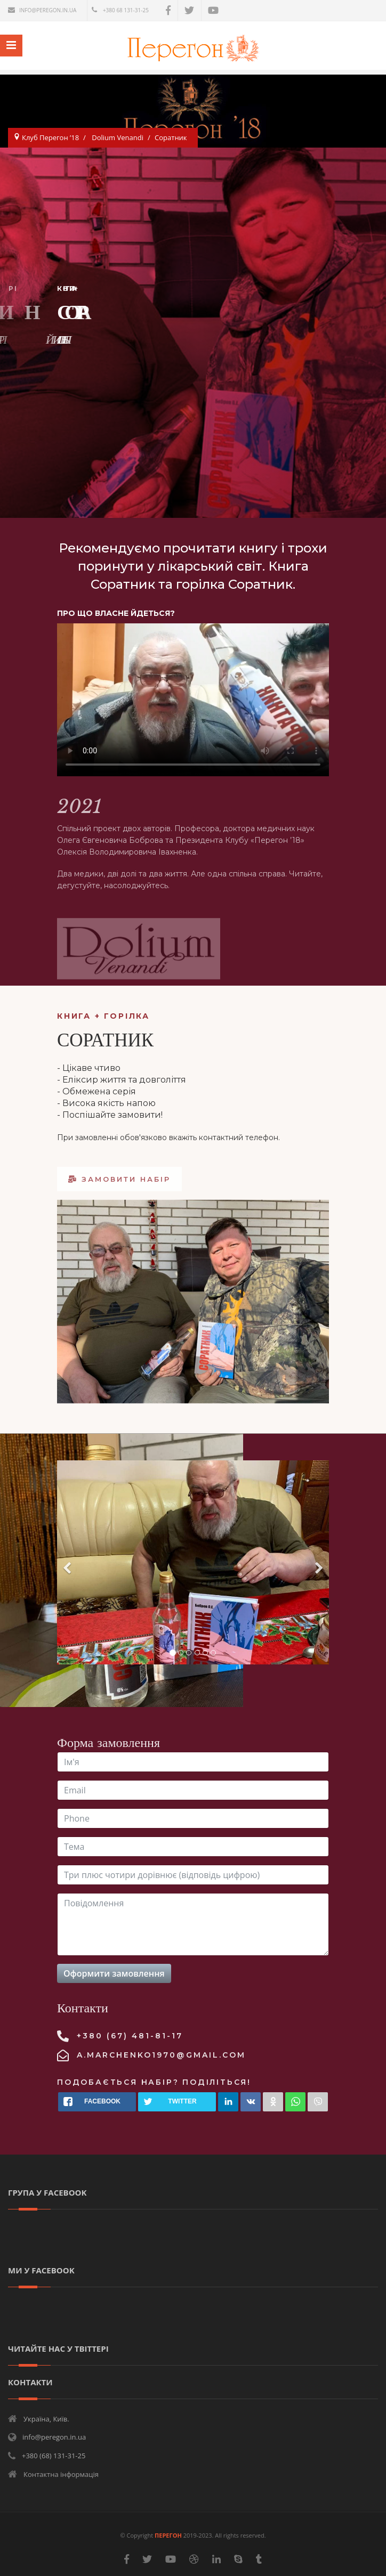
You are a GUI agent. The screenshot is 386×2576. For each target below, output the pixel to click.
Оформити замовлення (114, 1973)
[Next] (318, 1562)
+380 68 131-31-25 (126, 10)
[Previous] (67, 1562)
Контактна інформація (61, 2474)
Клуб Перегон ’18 (50, 137)
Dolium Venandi (117, 137)
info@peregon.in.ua (47, 10)
